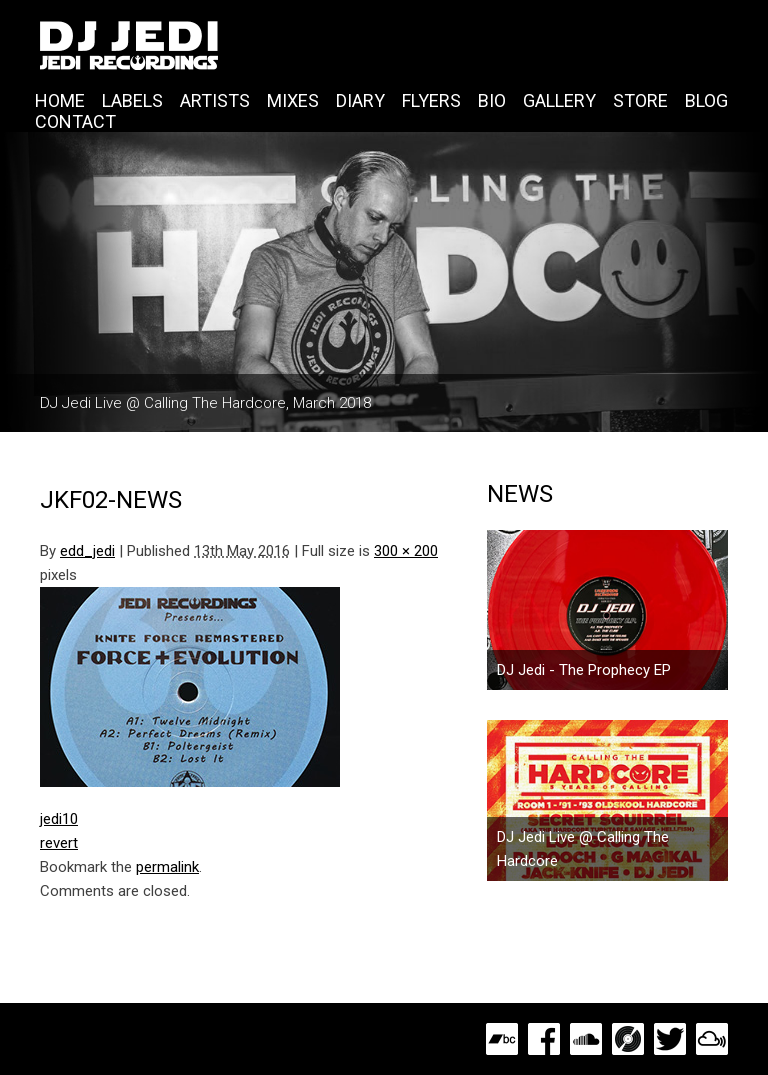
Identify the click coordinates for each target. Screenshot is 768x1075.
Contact (75, 121)
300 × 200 (406, 551)
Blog (706, 100)
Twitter (670, 1039)
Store (640, 100)
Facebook (544, 1039)
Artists (215, 100)
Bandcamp (502, 1039)
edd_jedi (87, 551)
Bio (492, 100)
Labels (132, 100)
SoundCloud (586, 1039)
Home (60, 100)
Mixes (293, 100)
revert (59, 843)
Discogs (628, 1039)
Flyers (431, 100)
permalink (167, 867)
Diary (360, 100)
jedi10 (59, 819)
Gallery (559, 100)
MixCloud (712, 1039)
